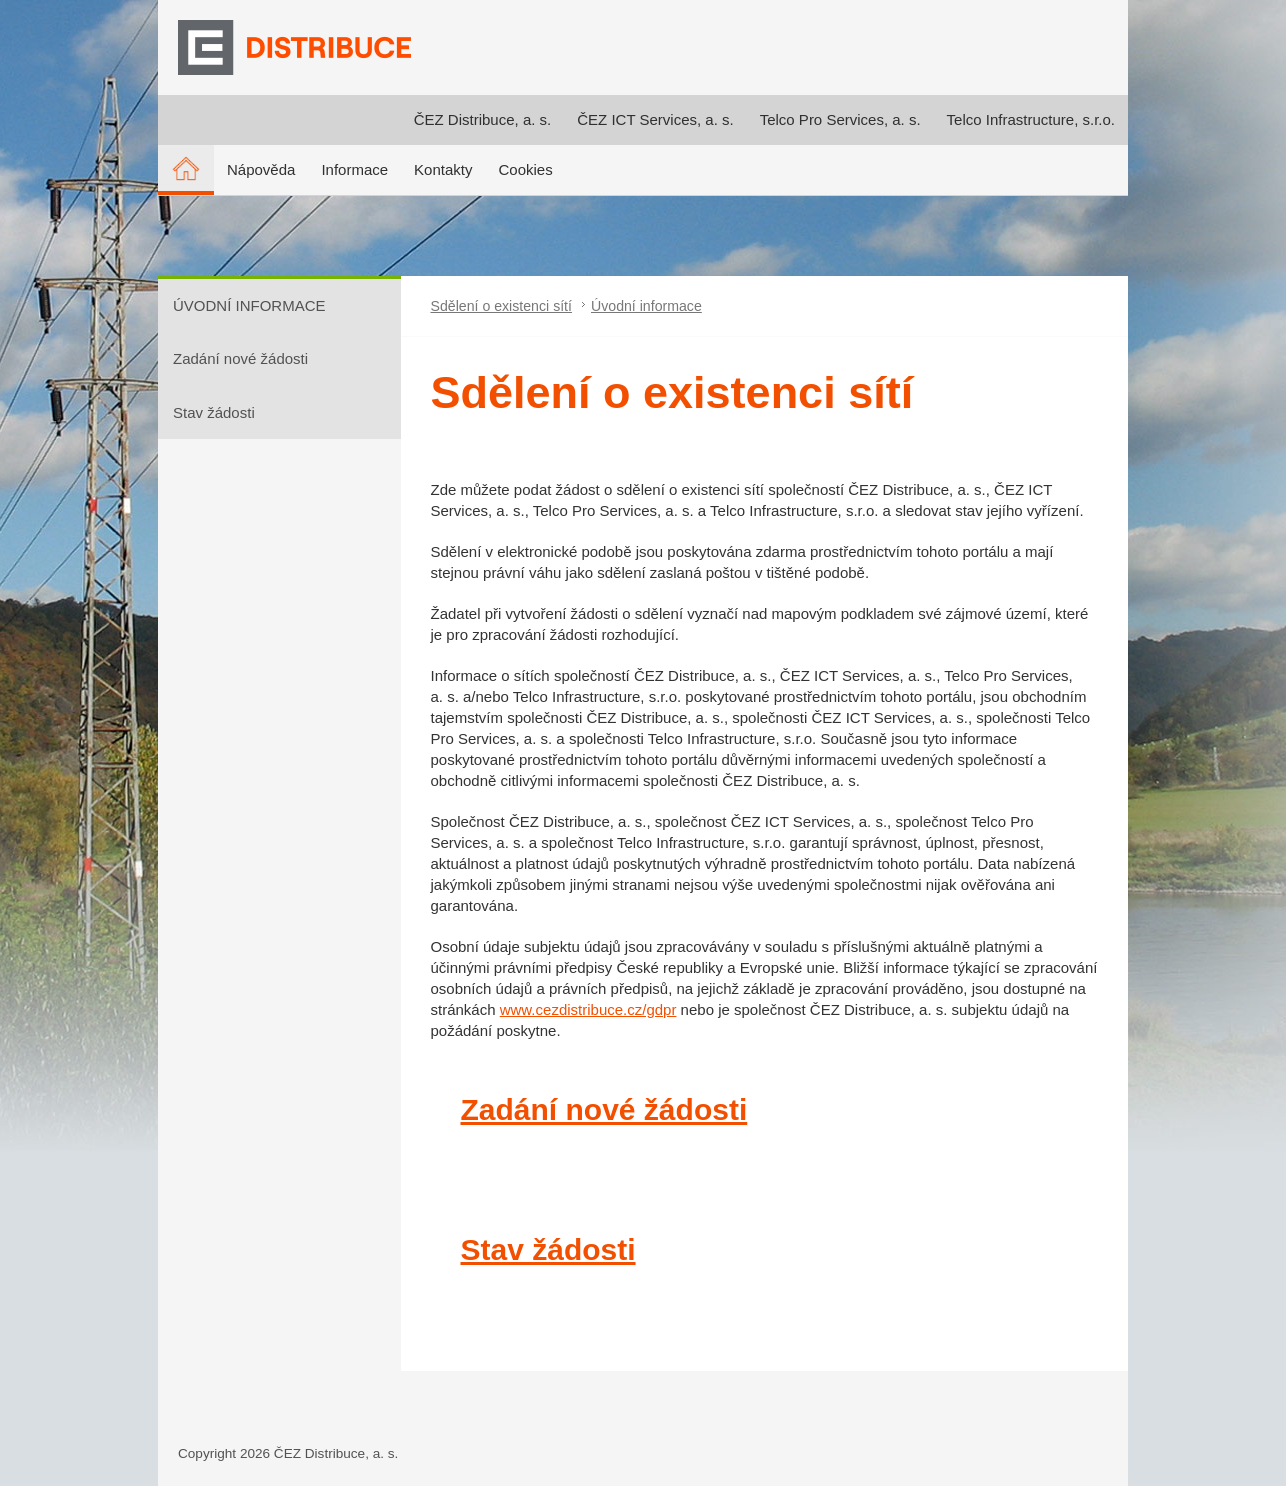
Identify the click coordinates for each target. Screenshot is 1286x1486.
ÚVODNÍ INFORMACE (249, 305)
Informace (354, 169)
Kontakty (443, 169)
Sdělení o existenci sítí (501, 306)
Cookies (525, 169)
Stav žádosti (214, 412)
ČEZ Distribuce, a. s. (483, 119)
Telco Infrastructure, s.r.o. (1031, 119)
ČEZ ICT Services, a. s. (655, 119)
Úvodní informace (646, 306)
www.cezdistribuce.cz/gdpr (588, 1009)
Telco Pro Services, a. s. (840, 119)
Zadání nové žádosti (240, 358)
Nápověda (261, 169)
